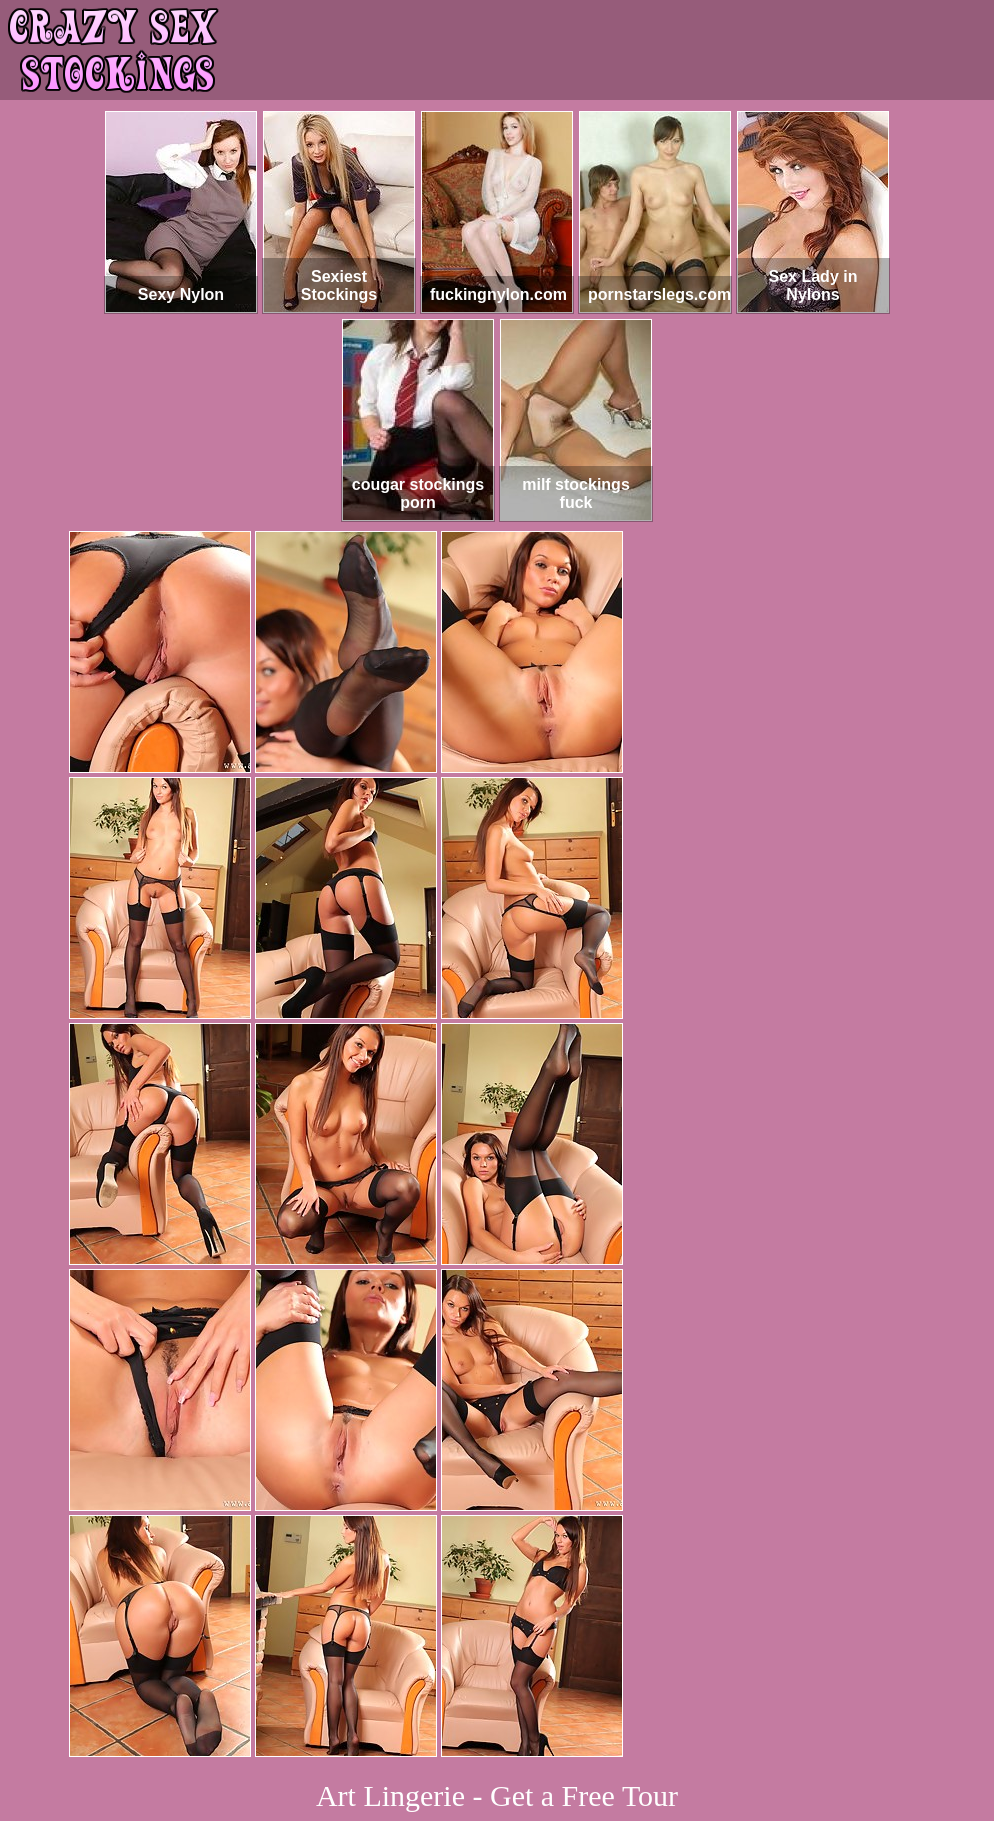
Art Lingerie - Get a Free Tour (497, 1795)
